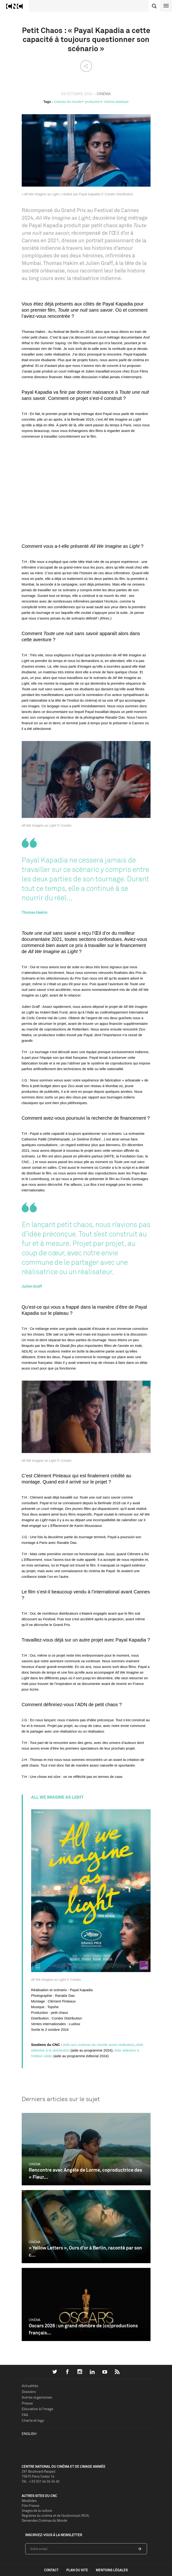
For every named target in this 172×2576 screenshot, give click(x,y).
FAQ (25, 2415)
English (29, 2433)
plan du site (77, 2570)
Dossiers (29, 2391)
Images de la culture (37, 2511)
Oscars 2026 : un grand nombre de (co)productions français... (83, 2329)
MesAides (29, 2501)
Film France (30, 2506)
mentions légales (112, 2570)
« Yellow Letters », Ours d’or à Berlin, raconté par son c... (85, 2251)
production (92, 102)
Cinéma (34, 2164)
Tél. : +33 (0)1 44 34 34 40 (40, 2481)
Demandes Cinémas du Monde (44, 2520)
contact (51, 2570)
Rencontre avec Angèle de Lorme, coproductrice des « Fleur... (85, 2173)
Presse (27, 2403)
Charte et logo (33, 2420)
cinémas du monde (68, 102)
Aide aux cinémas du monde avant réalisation (98, 2045)
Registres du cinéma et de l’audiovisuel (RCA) (55, 2515)
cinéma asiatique (116, 102)
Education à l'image (37, 2409)
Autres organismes (37, 2397)
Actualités (30, 2385)
